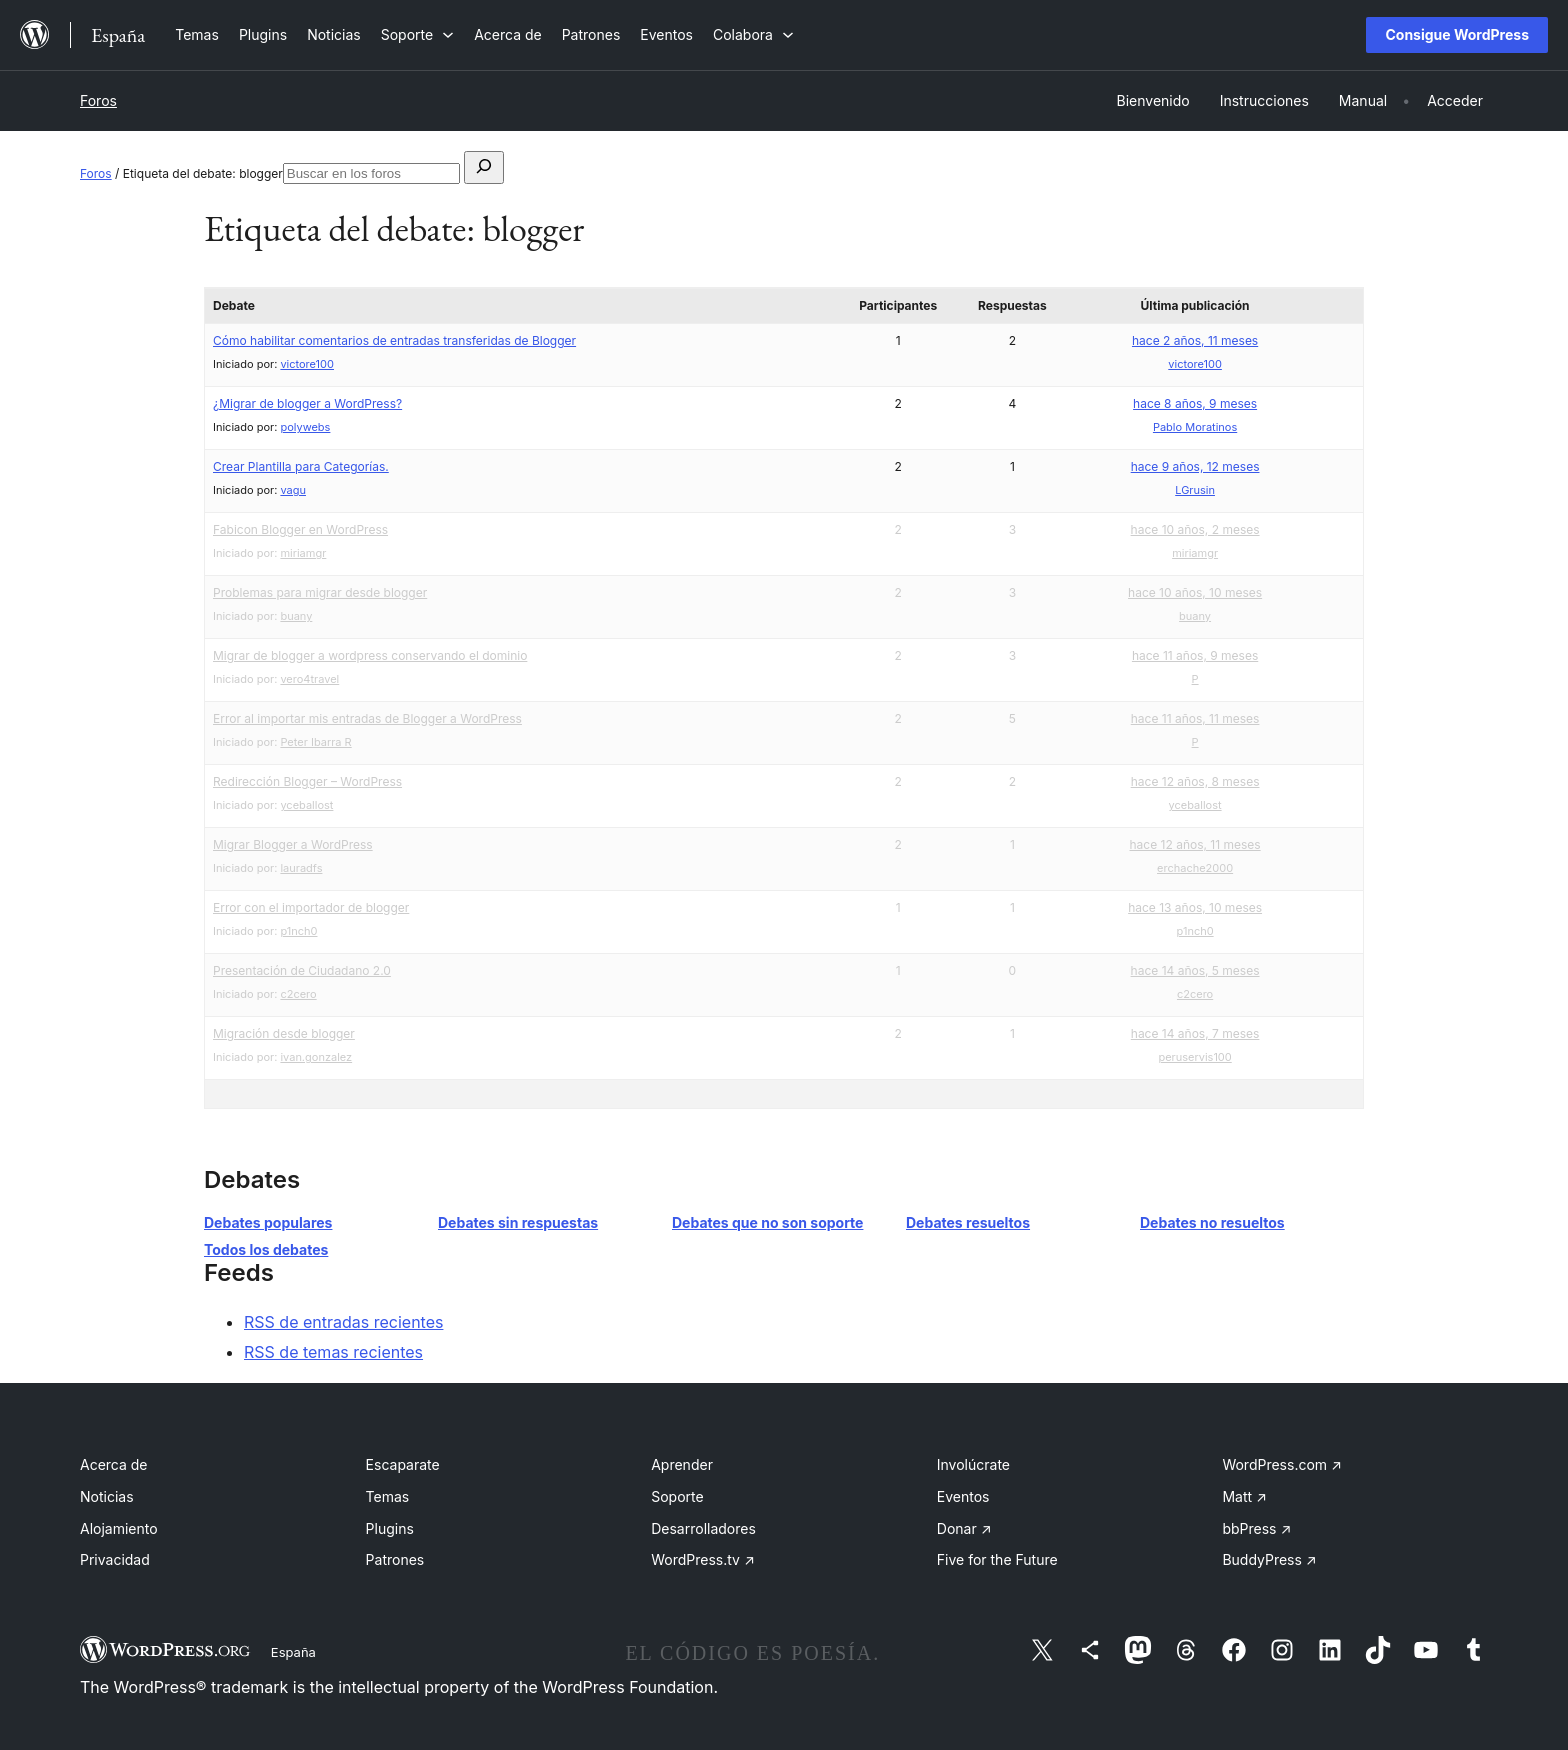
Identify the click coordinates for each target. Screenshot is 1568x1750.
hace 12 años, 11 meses (1195, 844)
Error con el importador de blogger (311, 907)
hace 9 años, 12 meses (1195, 466)
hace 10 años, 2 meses (1195, 529)
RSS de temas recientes (333, 1352)
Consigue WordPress (1457, 34)
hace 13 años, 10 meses (1195, 907)
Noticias (107, 1496)
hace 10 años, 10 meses (1195, 592)
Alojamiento (119, 1528)
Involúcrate (973, 1464)
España (293, 1652)
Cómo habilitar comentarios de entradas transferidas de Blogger (394, 340)
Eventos (963, 1496)
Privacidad (115, 1559)
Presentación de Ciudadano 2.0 (302, 970)
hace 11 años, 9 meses (1195, 655)
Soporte (677, 1496)
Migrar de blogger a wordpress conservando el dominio (370, 655)
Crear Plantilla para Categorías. (301, 466)
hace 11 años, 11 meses (1195, 718)
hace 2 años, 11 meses (1195, 340)
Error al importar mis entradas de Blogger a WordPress (367, 718)
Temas (388, 1496)
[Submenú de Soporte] (417, 34)
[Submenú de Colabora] (753, 34)
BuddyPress (1269, 1559)
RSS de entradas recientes (343, 1322)
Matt (1244, 1496)
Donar (964, 1528)
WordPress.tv (703, 1559)
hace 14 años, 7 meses (1195, 1033)
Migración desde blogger (284, 1033)
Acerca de (114, 1464)
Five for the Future (997, 1559)
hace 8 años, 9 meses (1195, 403)
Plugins (390, 1528)
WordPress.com (1282, 1464)
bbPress (1256, 1528)
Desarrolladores (703, 1528)
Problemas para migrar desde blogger (320, 592)
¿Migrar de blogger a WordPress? (307, 403)
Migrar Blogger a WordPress (293, 844)
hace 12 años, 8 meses (1195, 781)
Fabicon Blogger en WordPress (300, 529)
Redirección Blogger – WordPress (307, 781)
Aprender (682, 1464)
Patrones (395, 1559)
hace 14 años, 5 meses (1195, 970)
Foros (98, 100)
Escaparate (403, 1464)
